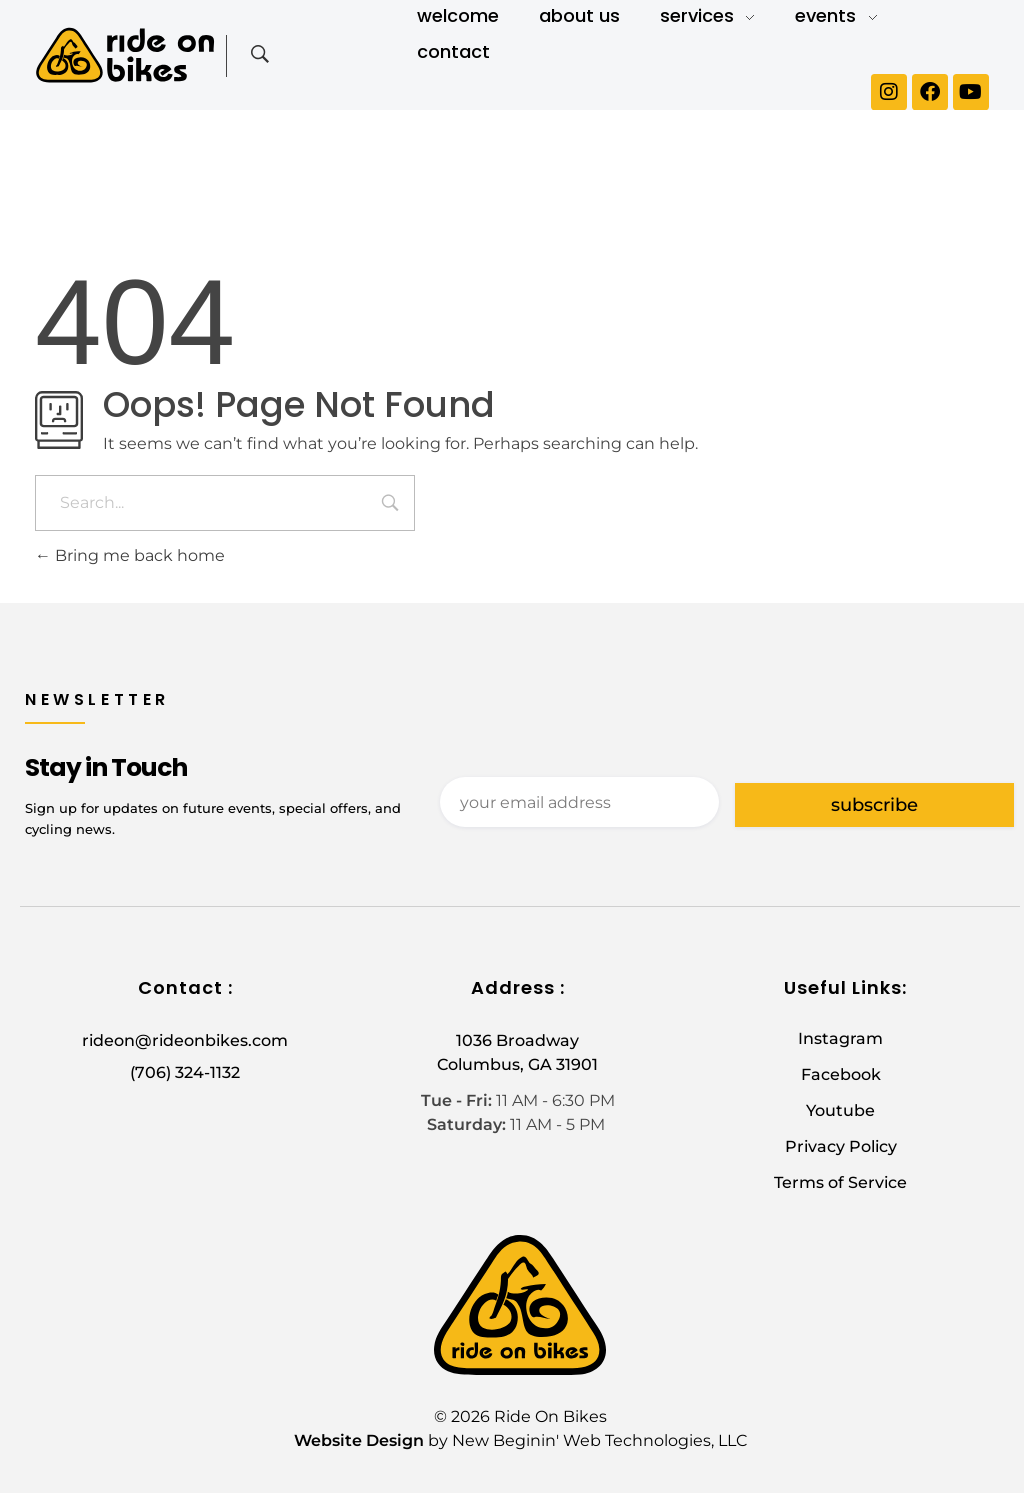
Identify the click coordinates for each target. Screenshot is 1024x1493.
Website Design (359, 1440)
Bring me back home (130, 555)
